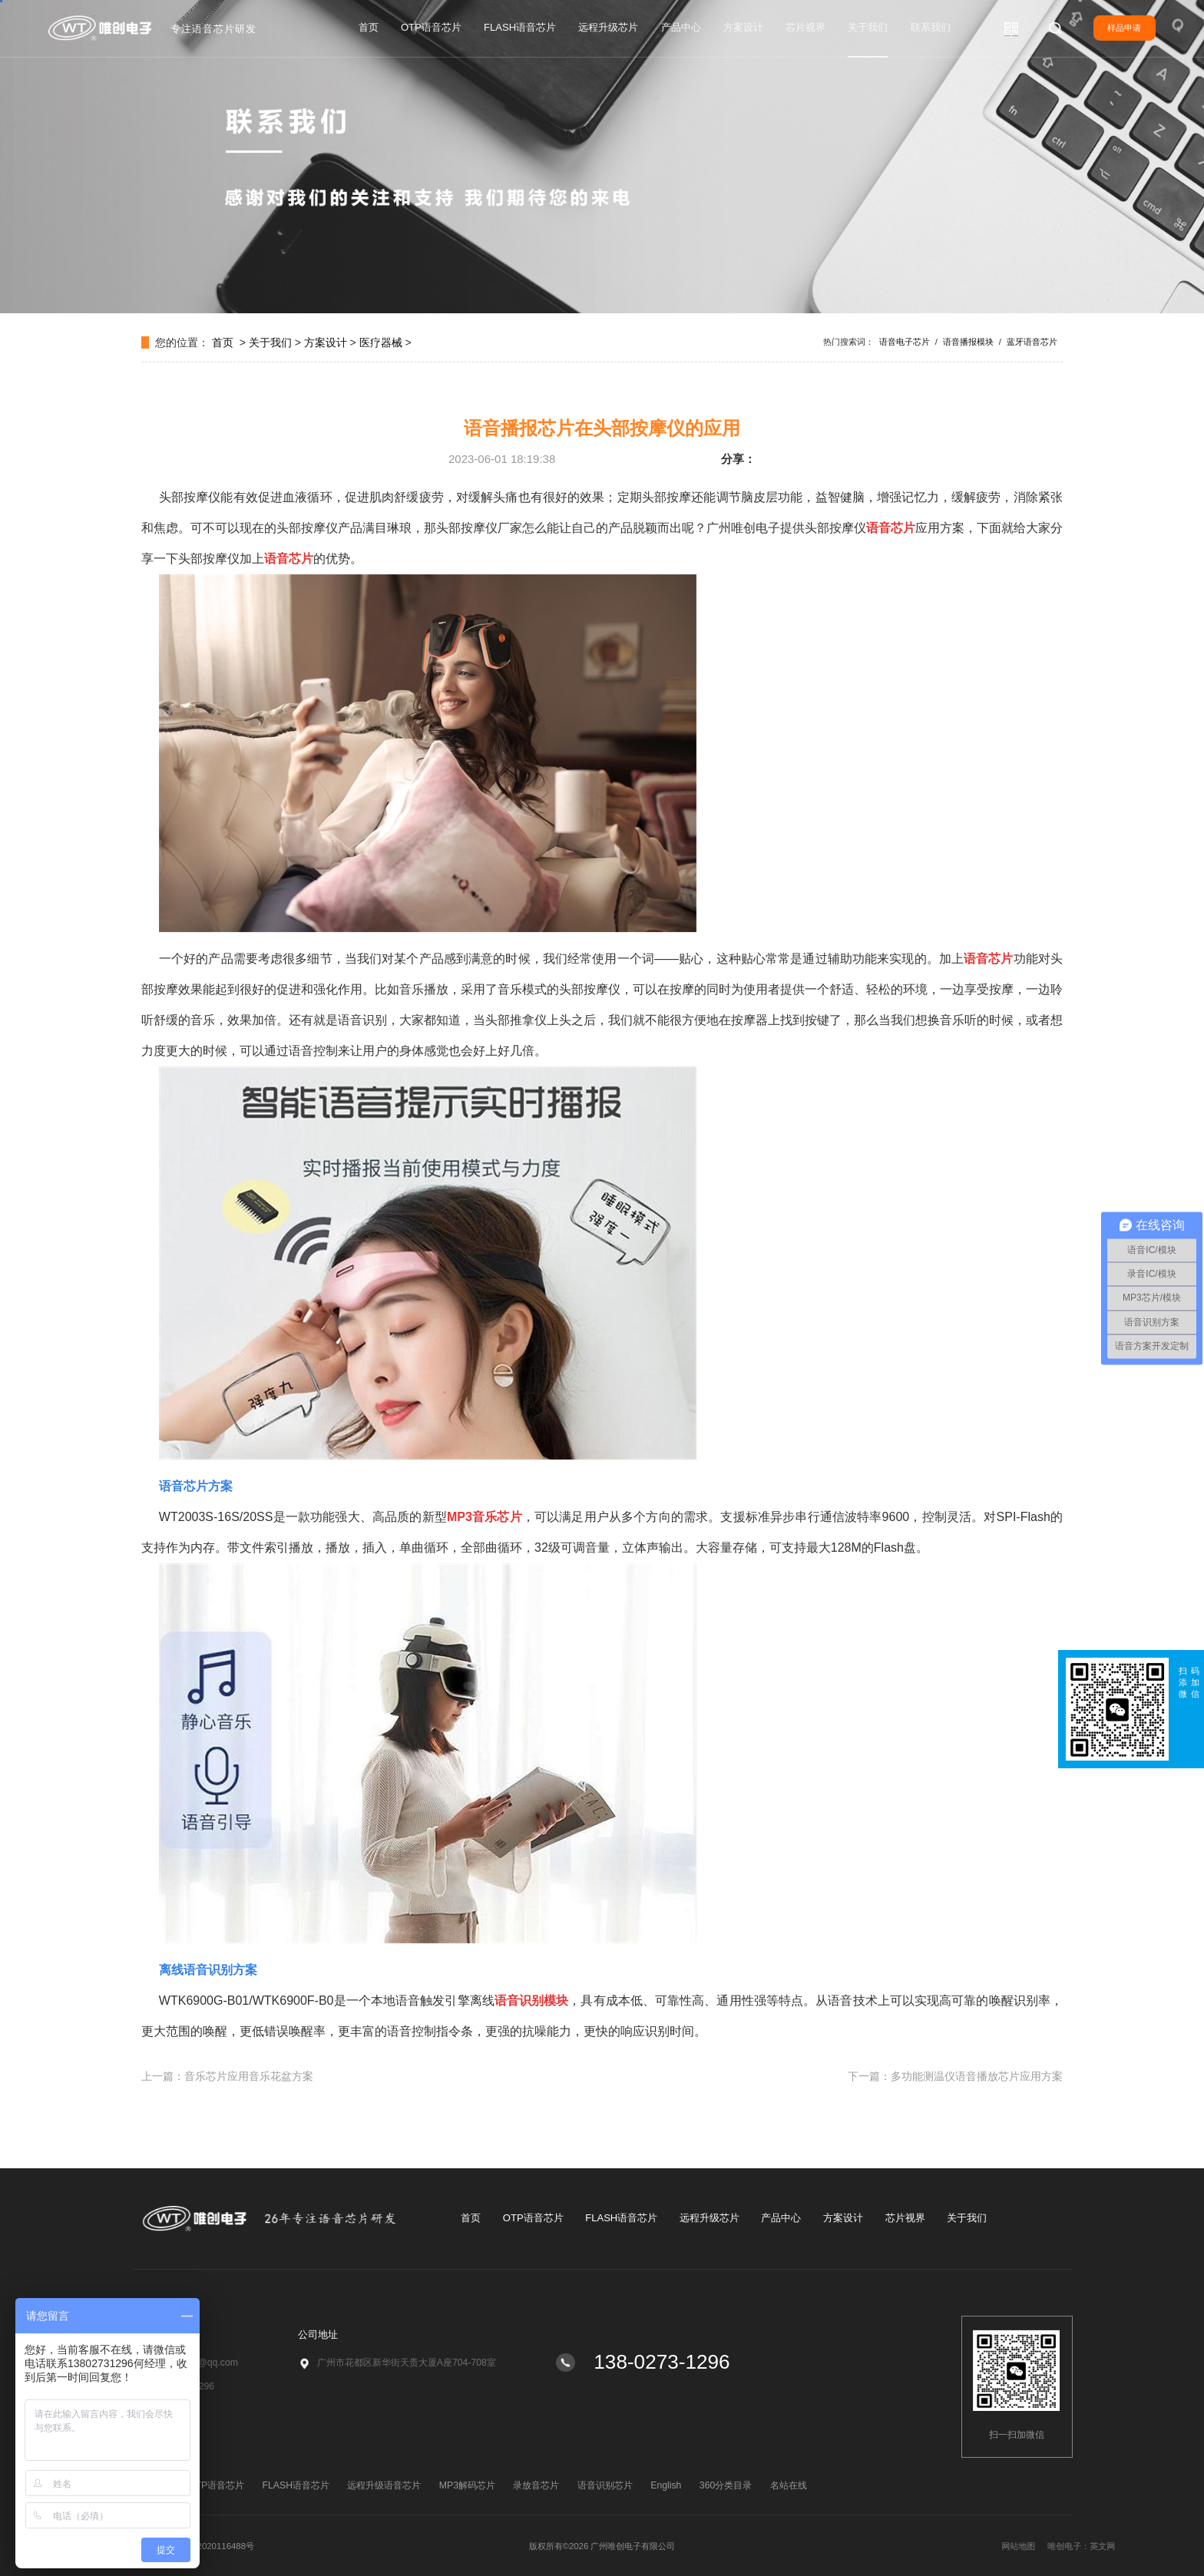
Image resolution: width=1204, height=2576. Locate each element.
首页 (369, 27)
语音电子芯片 (904, 341)
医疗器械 (380, 342)
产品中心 (681, 27)
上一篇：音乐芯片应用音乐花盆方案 (227, 2076)
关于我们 (868, 27)
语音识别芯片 (605, 2485)
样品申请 (1124, 27)
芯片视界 (805, 27)
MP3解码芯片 (467, 2485)
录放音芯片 (536, 2485)
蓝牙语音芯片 (1032, 341)
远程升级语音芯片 (384, 2485)
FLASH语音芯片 (520, 27)
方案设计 (743, 27)
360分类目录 (726, 2485)
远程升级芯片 (608, 27)
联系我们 (931, 27)
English (665, 2485)
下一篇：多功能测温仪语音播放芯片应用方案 (955, 2076)
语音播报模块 (968, 341)
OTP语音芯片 (431, 27)
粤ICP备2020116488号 (210, 2546)
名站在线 (788, 2485)
